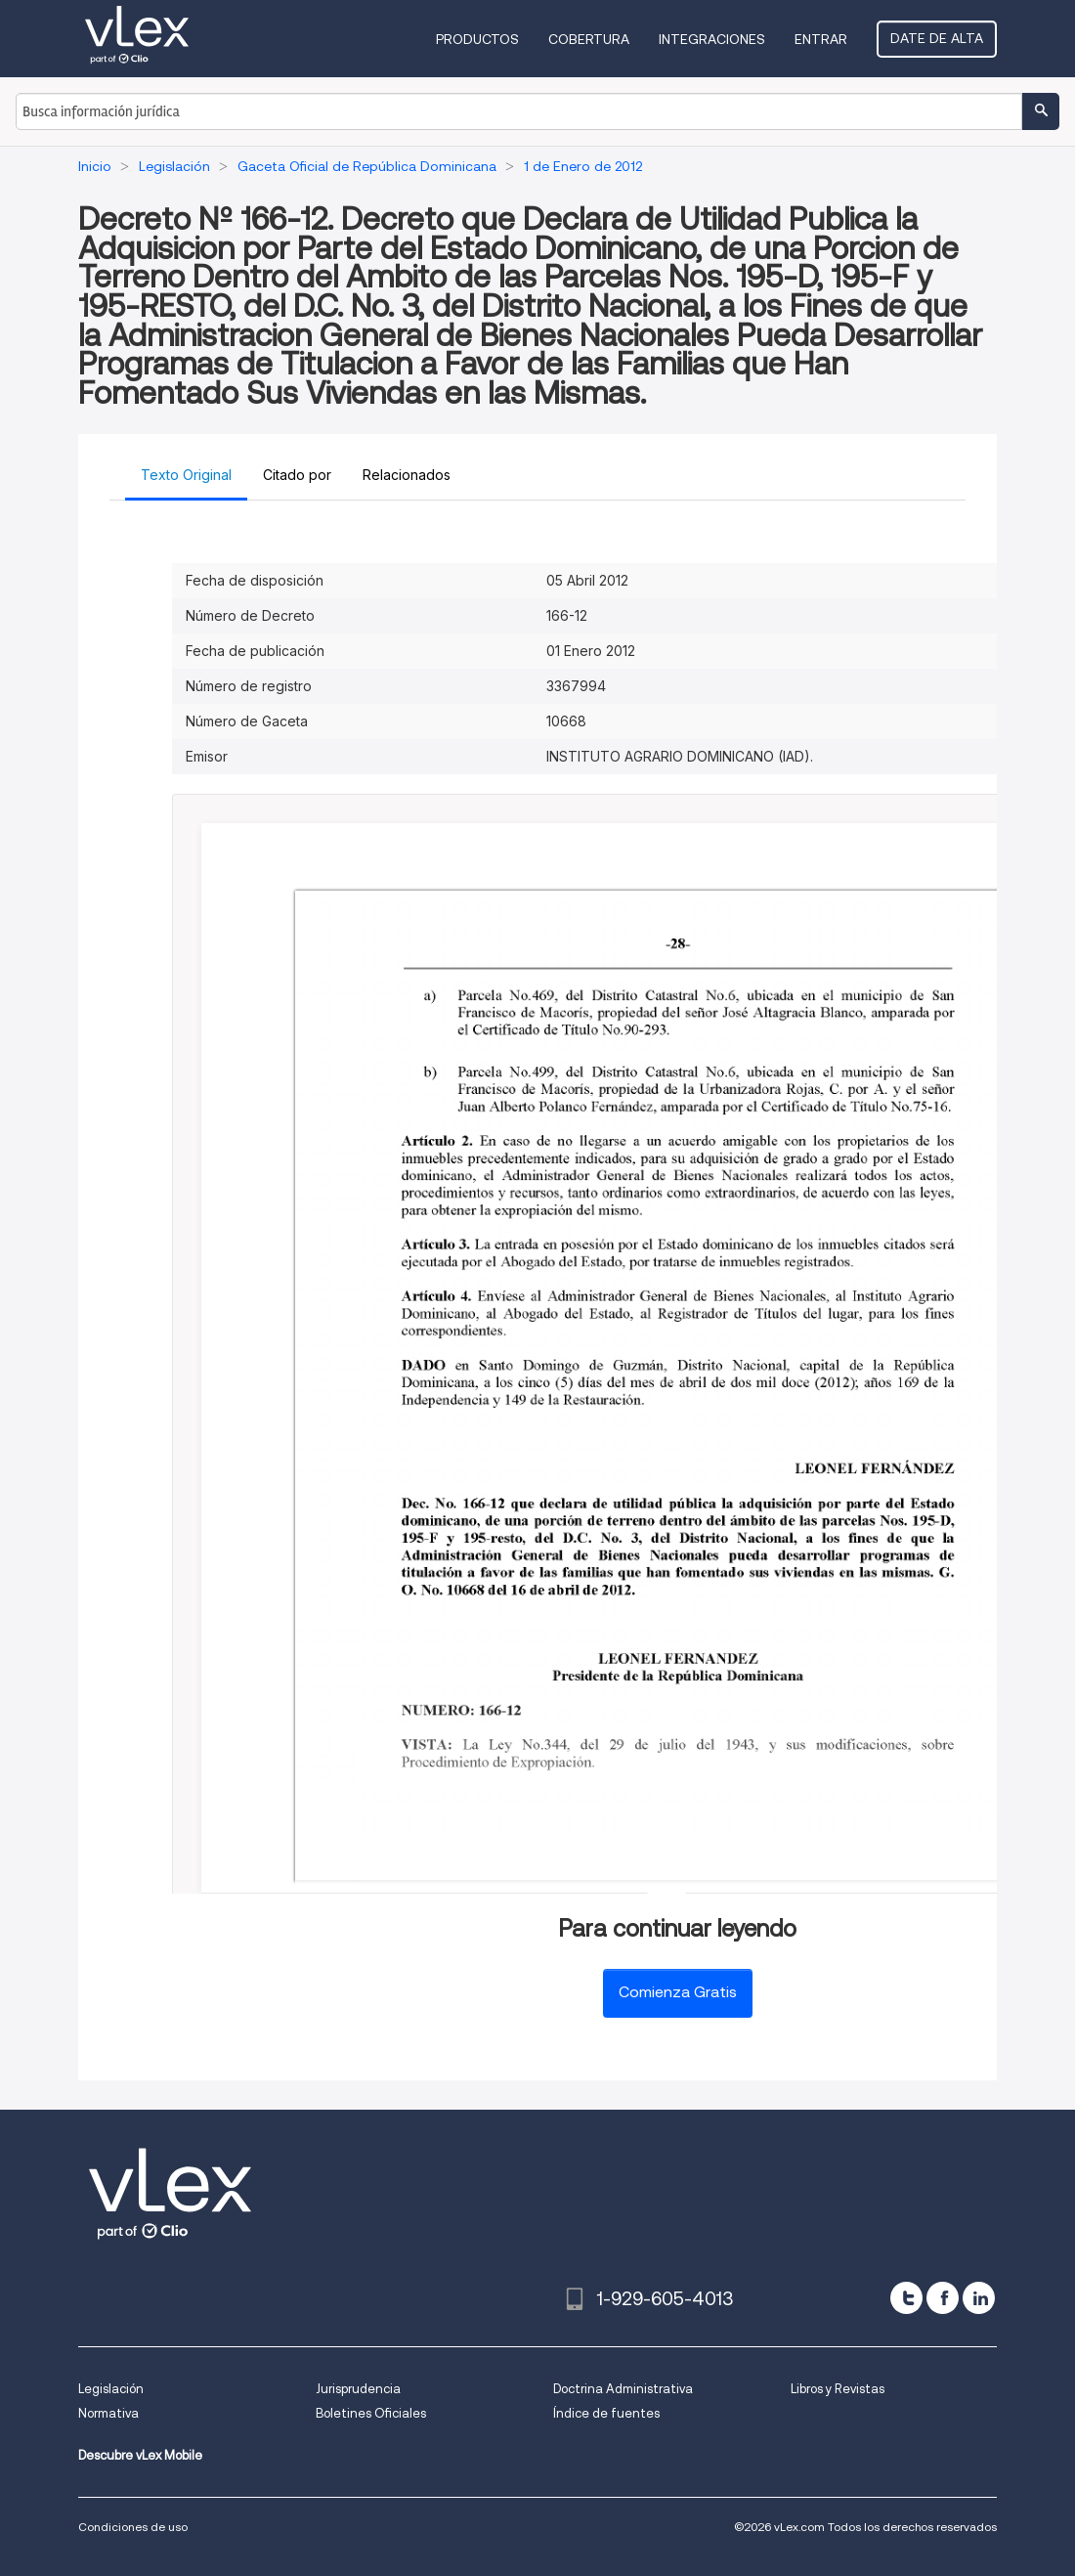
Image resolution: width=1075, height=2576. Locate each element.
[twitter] (906, 2298)
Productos (477, 39)
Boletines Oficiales (371, 2413)
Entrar (821, 39)
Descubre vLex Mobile (140, 2455)
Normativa (108, 2413)
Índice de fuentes (606, 2413)
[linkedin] (979, 2298)
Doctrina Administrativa (623, 2388)
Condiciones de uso (133, 2526)
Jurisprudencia (358, 2388)
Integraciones (712, 39)
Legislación (111, 2388)
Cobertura (588, 39)
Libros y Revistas (837, 2388)
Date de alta (936, 38)
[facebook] (942, 2298)
